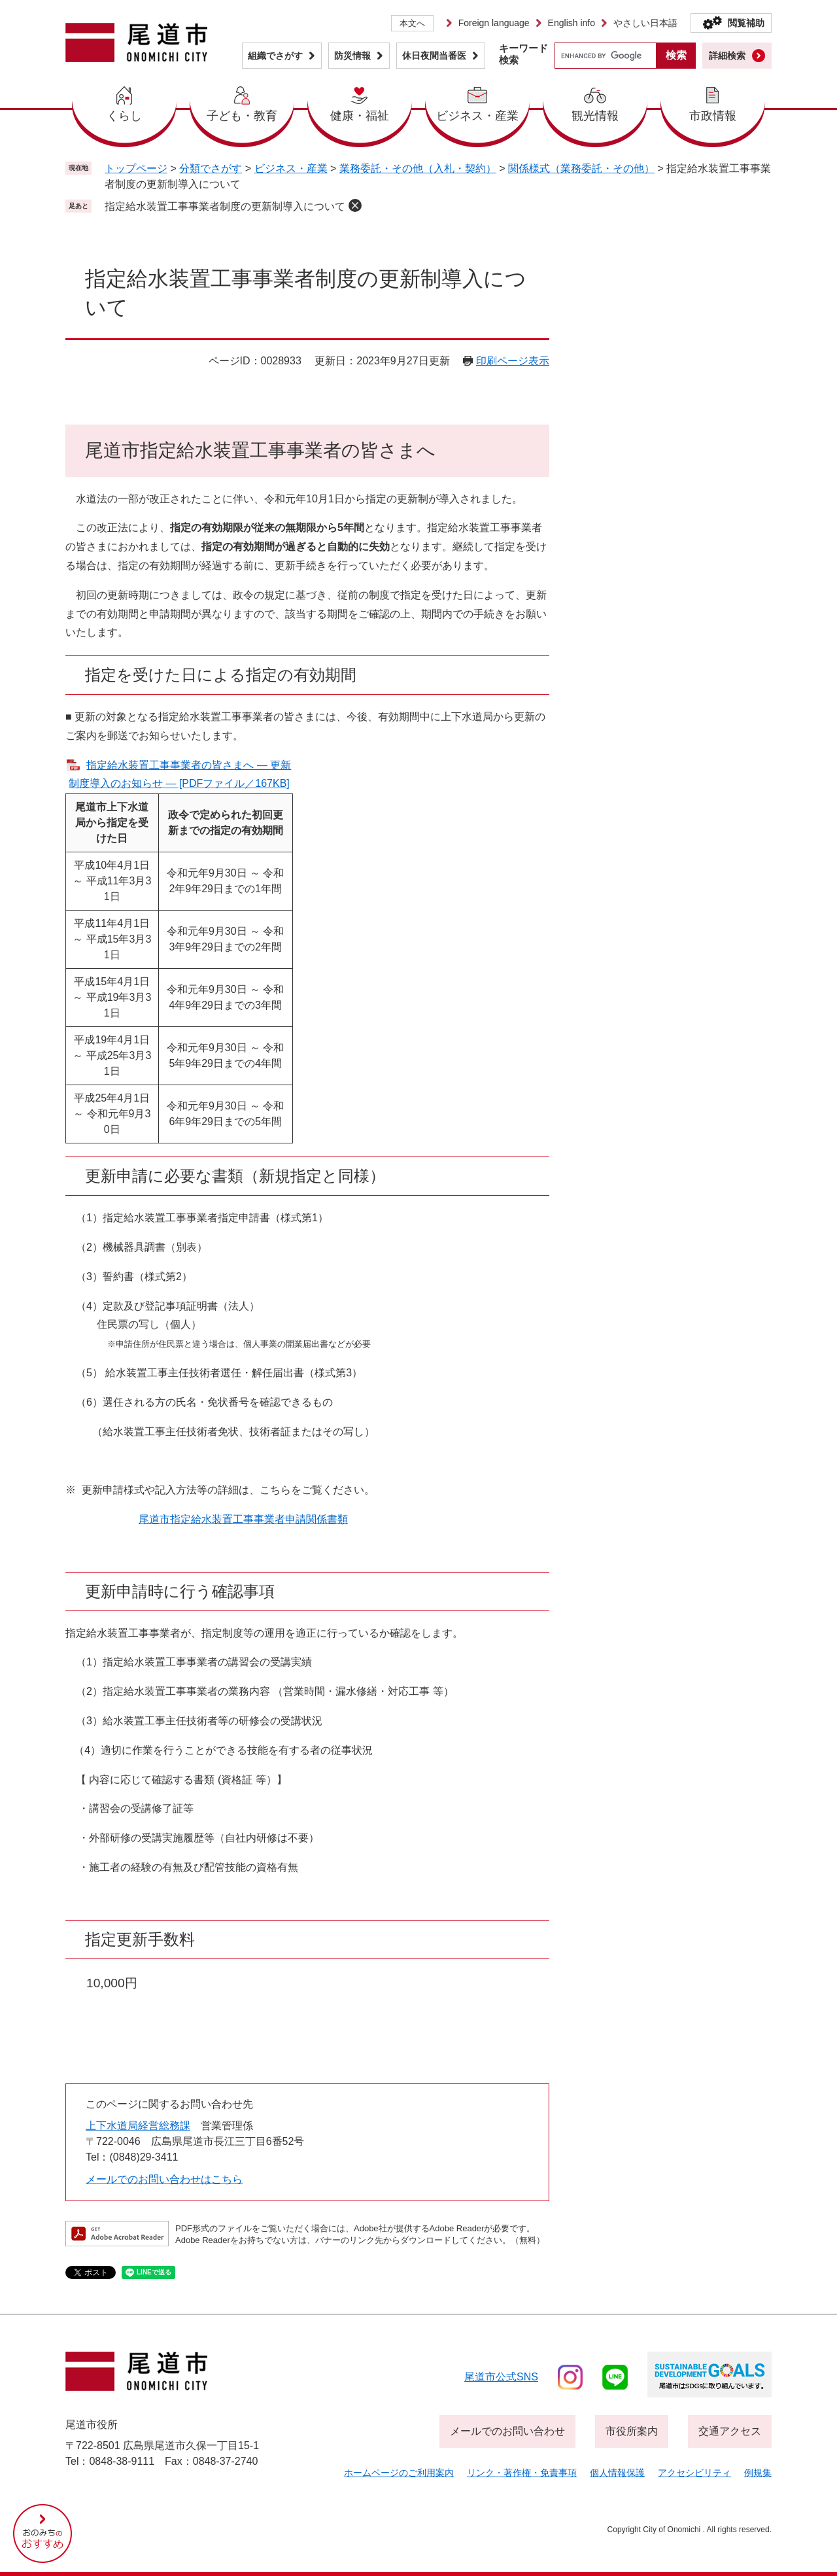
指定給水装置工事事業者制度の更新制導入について (225, 206)
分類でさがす (210, 168)
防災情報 (352, 55)
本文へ (412, 23)
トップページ (136, 168)
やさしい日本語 (645, 23)
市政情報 (712, 115)
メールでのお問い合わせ (507, 2431)
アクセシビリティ (694, 2472)
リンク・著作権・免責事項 (522, 2472)
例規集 (758, 2472)
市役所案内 (632, 2431)
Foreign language (494, 23)
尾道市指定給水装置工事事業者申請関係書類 (243, 1519)
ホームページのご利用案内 (399, 2472)
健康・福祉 (359, 115)
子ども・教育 (242, 115)
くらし (124, 115)
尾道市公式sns (501, 2376)
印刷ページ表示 (512, 360)
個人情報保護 (617, 2472)
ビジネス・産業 (477, 115)
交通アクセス (729, 2431)
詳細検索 (727, 55)
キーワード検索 (523, 54)
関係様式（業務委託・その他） (581, 168)
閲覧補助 (746, 23)
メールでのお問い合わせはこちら (164, 2179)
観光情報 (595, 115)
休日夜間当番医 (434, 55)
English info (571, 23)
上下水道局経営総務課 (138, 2125)
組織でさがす (275, 55)
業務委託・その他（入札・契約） (417, 168)
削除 (355, 205)
